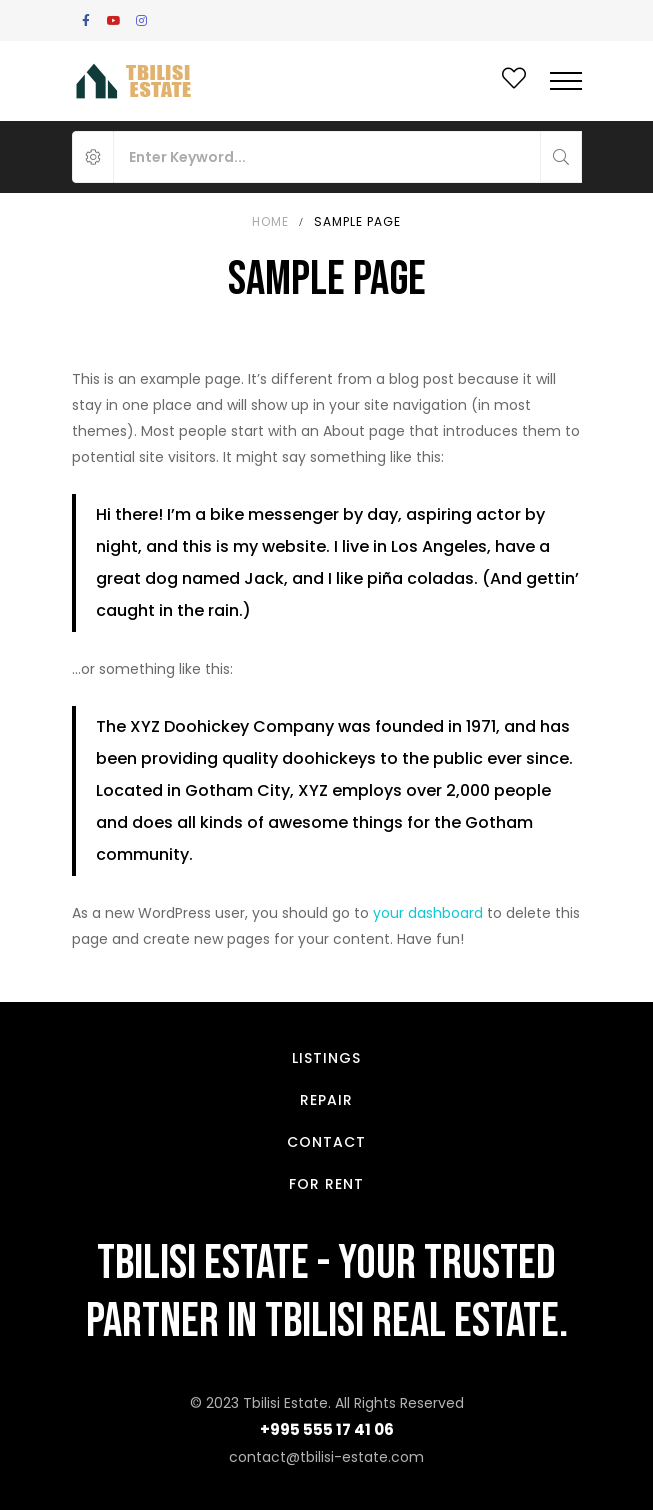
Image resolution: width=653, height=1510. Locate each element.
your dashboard (428, 913)
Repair (326, 1100)
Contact (326, 1142)
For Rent (326, 1184)
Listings (326, 1058)
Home (270, 221)
